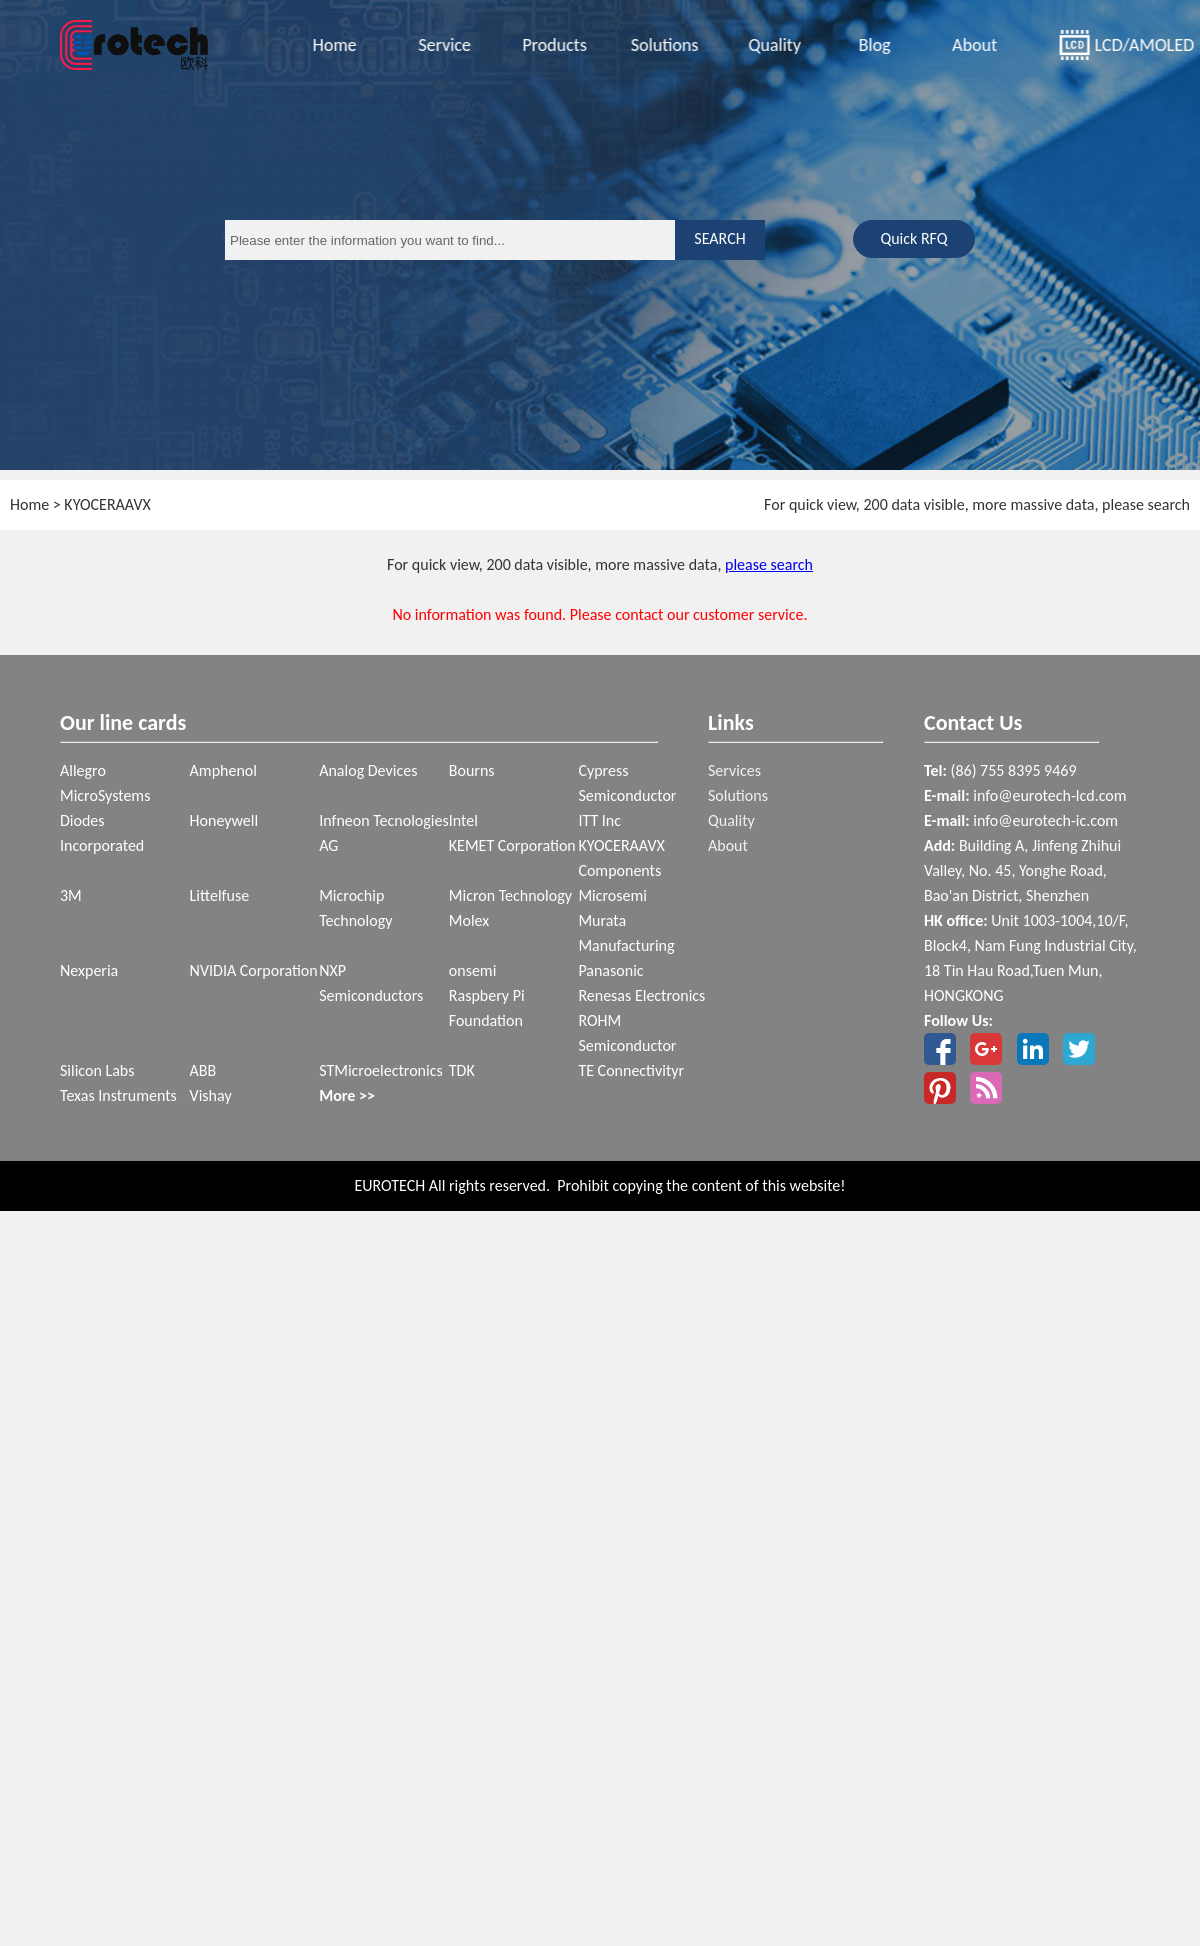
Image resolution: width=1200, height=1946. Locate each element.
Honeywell (224, 820)
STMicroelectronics (381, 1070)
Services (734, 770)
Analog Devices (368, 770)
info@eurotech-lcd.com (1049, 795)
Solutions (660, 45)
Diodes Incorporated (102, 833)
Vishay (211, 1095)
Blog (871, 45)
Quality (770, 45)
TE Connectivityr (631, 1070)
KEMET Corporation (512, 845)
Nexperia (89, 970)
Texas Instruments (118, 1095)
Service (440, 45)
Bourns (472, 770)
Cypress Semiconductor (627, 783)
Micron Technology (510, 895)
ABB (203, 1070)
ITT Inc (599, 820)
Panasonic (610, 970)
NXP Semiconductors (371, 983)
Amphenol (223, 770)
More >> (347, 1095)
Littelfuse (220, 895)
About (970, 45)
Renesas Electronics (641, 995)
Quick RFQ (913, 238)
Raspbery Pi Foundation (487, 1008)
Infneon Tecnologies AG (384, 833)
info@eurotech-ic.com (1045, 820)
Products (550, 45)
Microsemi (612, 895)
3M (71, 895)
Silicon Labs (97, 1070)
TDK (462, 1070)
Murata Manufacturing (626, 933)
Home (330, 45)
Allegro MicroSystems (105, 783)
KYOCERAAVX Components (621, 858)
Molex (469, 920)
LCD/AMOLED (1112, 45)
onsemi (473, 970)
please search (769, 564)
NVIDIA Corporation (254, 970)
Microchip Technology (355, 908)
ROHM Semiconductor (627, 1033)
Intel (463, 820)
